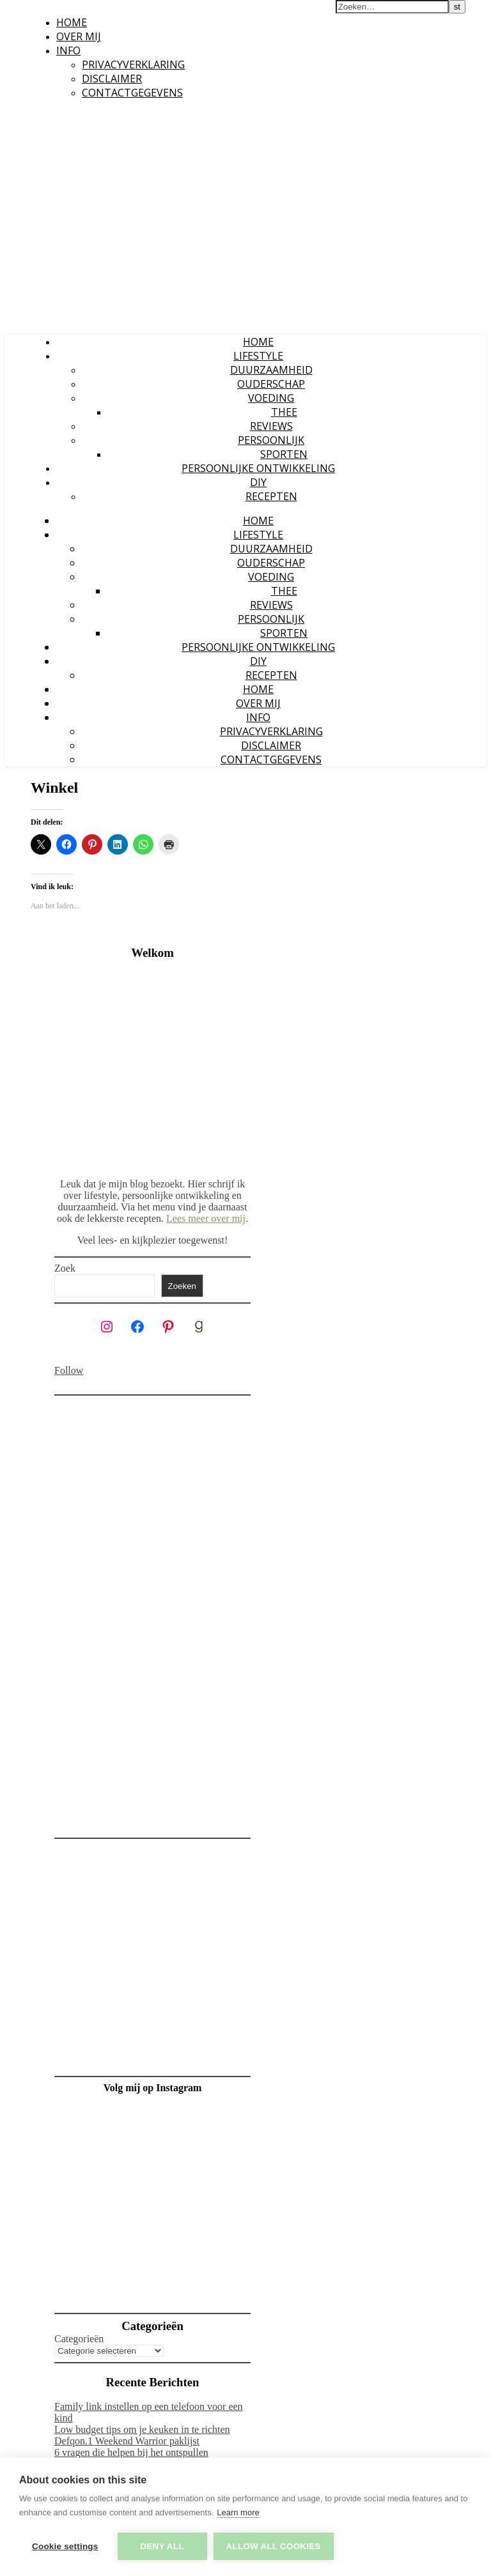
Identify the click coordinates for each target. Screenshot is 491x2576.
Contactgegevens (132, 93)
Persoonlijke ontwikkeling (258, 468)
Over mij (78, 36)
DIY (258, 482)
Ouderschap (271, 384)
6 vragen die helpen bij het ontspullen (131, 2452)
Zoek (64, 1268)
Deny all (161, 2546)
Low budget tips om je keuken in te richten (142, 2429)
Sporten (284, 454)
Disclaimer (112, 79)
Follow (68, 1370)
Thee (284, 412)
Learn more (238, 2512)
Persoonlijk (271, 440)
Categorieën (79, 2338)
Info (68, 50)
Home (71, 22)
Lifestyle (258, 356)
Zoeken (182, 1286)
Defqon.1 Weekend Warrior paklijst (126, 2440)
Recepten (271, 496)
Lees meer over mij (206, 1218)
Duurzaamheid (271, 370)
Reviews (271, 426)
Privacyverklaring (133, 64)
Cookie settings (65, 2546)
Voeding (271, 398)
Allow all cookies (273, 2546)
